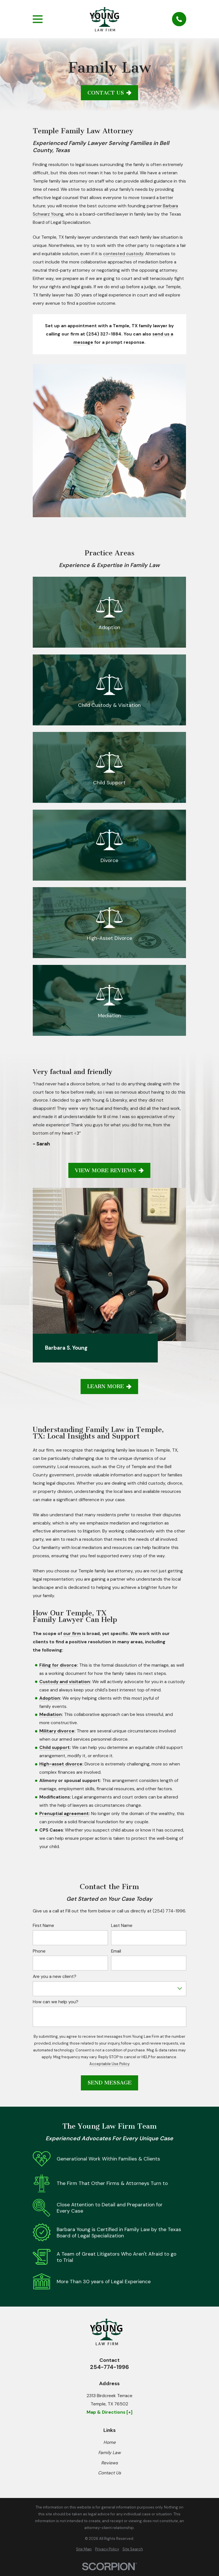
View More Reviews (109, 1170)
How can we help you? (55, 1995)
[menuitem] (84, 2542)
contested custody (123, 254)
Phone (39, 1944)
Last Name (121, 1919)
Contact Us (109, 92)
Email (116, 1944)
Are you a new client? (54, 1970)
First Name (43, 1919)
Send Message (109, 2075)
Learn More (109, 1379)
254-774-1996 (109, 2360)
